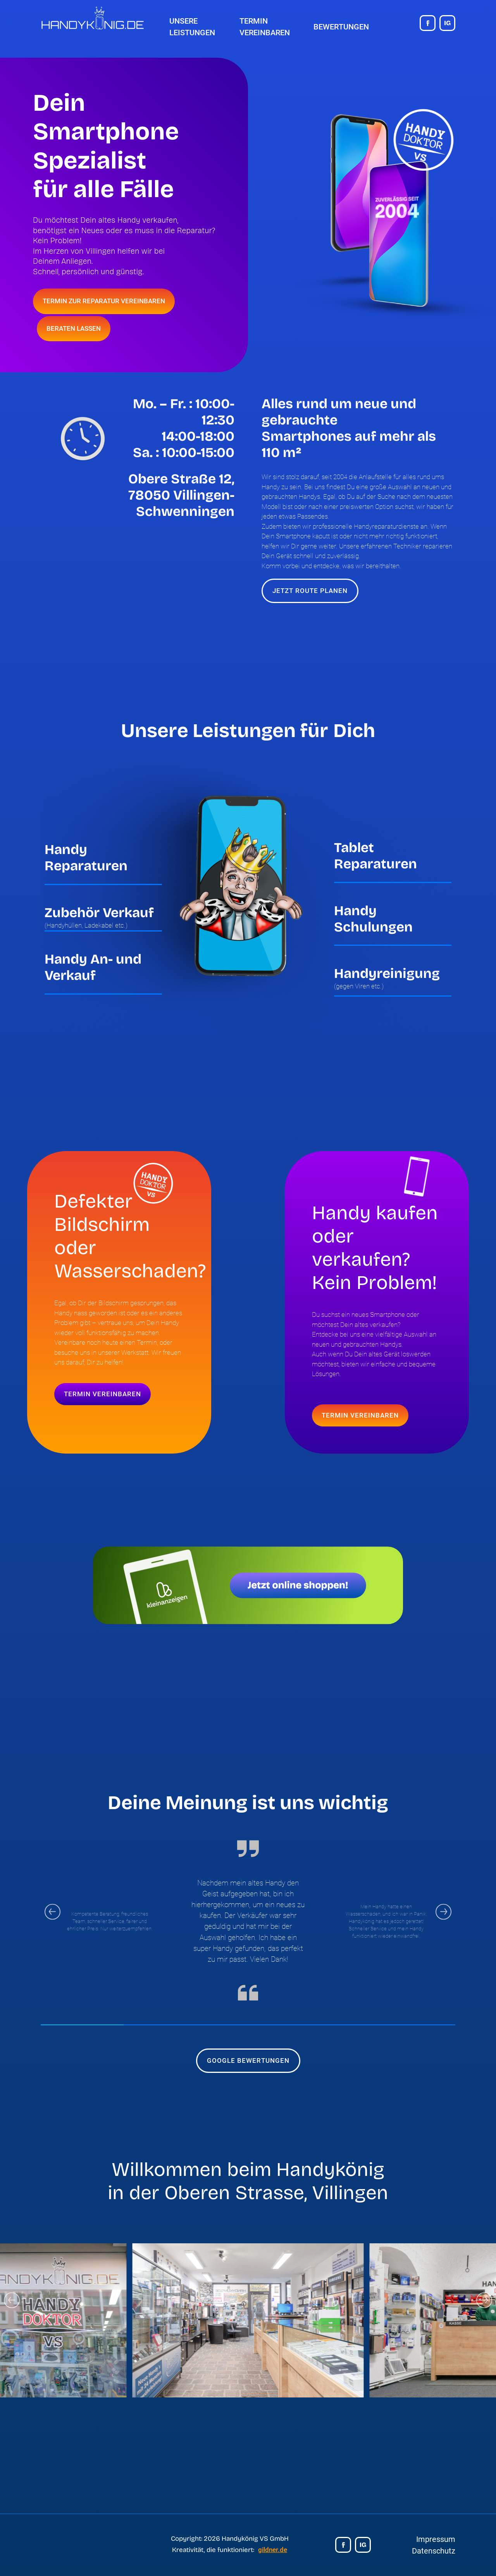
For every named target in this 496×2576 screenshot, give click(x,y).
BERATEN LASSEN (73, 328)
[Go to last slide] (52, 1912)
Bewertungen (341, 26)
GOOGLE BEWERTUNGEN (248, 2060)
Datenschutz (433, 2550)
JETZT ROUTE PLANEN (310, 591)
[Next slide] (443, 1912)
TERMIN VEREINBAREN (102, 1394)
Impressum (435, 2539)
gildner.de (272, 2550)
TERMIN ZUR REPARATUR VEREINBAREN (104, 301)
